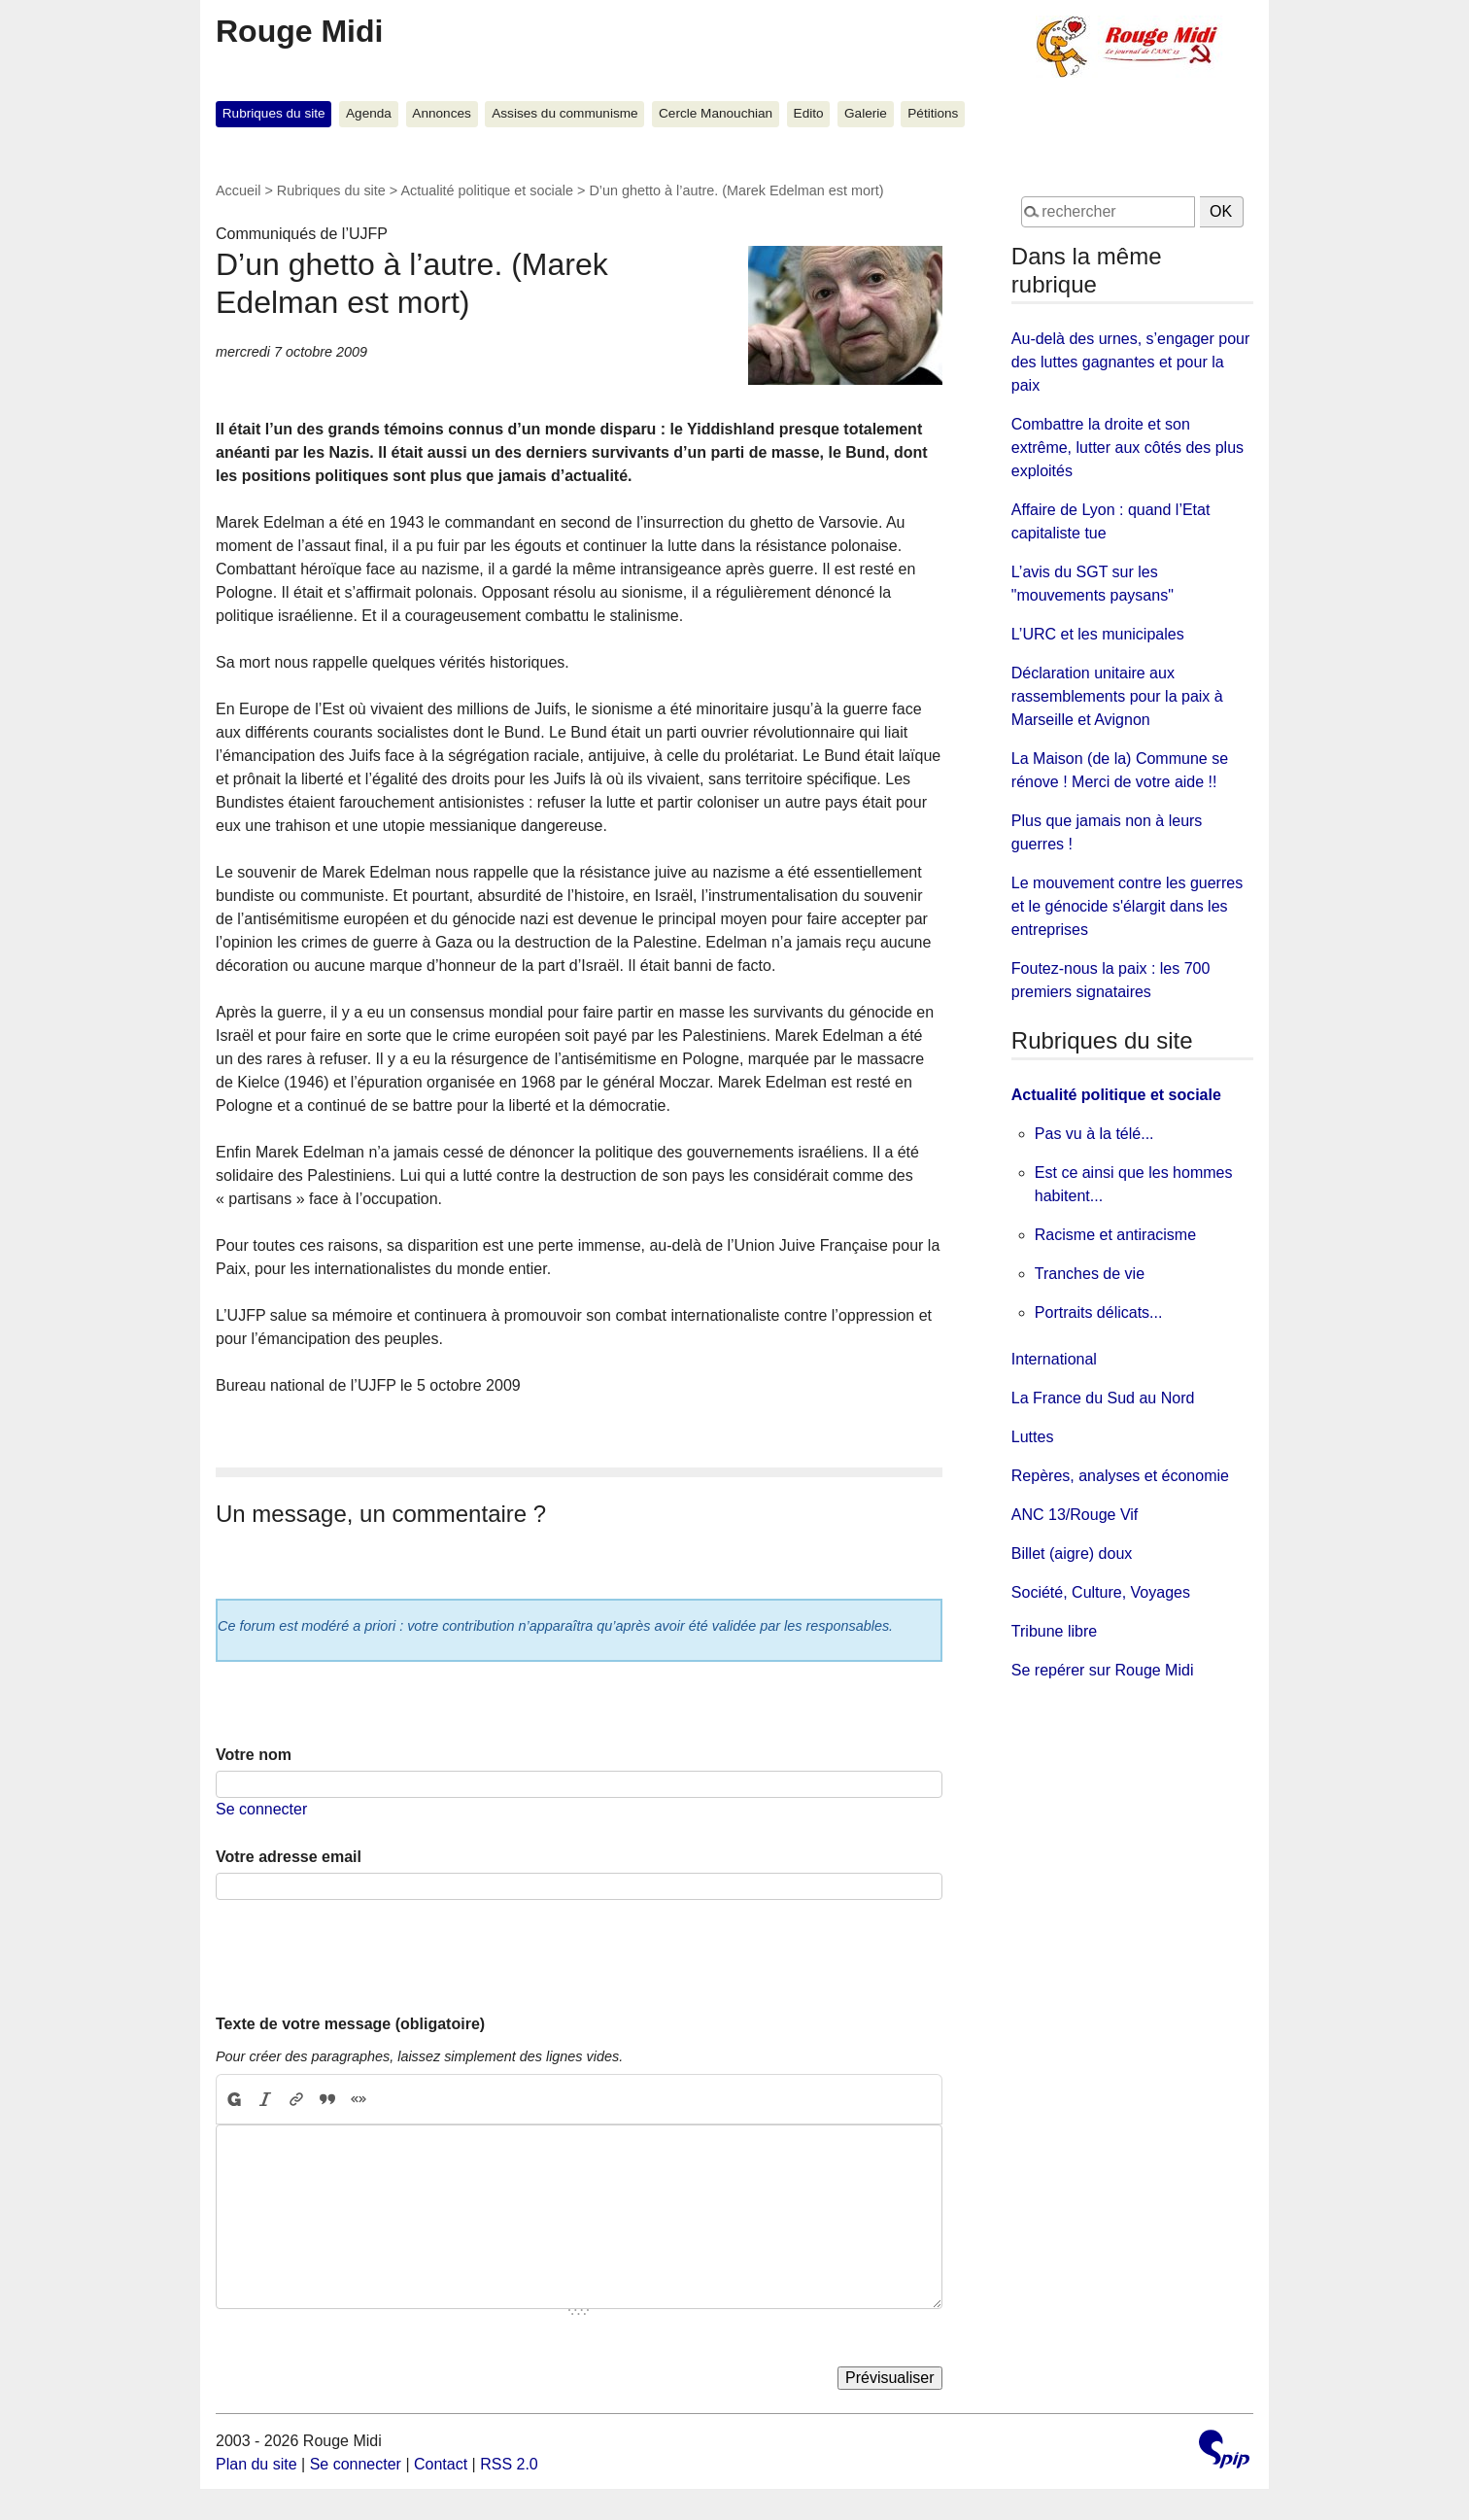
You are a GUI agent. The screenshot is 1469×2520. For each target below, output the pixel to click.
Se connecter (261, 1809)
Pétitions (932, 113)
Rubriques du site (273, 113)
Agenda (369, 113)
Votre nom (253, 1754)
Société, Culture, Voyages (1100, 1592)
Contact (440, 2464)
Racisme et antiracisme (1115, 1234)
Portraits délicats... (1099, 1312)
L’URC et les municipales (1097, 634)
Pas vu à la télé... (1094, 1133)
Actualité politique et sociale (486, 190)
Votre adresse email (288, 1856)
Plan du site (256, 2464)
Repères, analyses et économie (1120, 1475)
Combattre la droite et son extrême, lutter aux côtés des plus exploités (1127, 447)
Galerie (865, 113)
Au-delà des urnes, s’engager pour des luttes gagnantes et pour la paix (1130, 362)
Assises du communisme (564, 113)
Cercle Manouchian (715, 113)
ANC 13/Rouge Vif (1074, 1514)
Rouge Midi (299, 31)
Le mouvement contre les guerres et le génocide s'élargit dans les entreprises (1127, 906)
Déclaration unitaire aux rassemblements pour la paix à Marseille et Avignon (1117, 696)
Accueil (238, 190)
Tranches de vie (1089, 1273)
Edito (809, 113)
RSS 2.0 (509, 2464)
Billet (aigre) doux (1072, 1553)
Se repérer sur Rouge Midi (1102, 1670)
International (1054, 1359)
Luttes (1032, 1437)
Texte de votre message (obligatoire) (350, 2024)
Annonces (441, 113)
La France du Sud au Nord (1103, 1398)
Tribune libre (1054, 1631)
